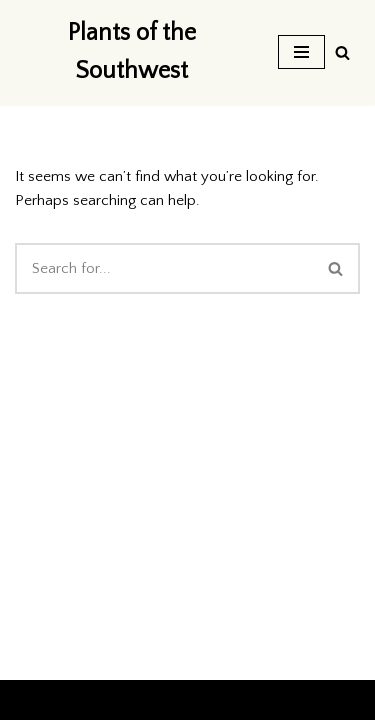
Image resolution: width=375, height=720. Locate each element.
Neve (32, 699)
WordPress (182, 699)
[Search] (342, 52)
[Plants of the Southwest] (131, 52)
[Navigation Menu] (301, 52)
